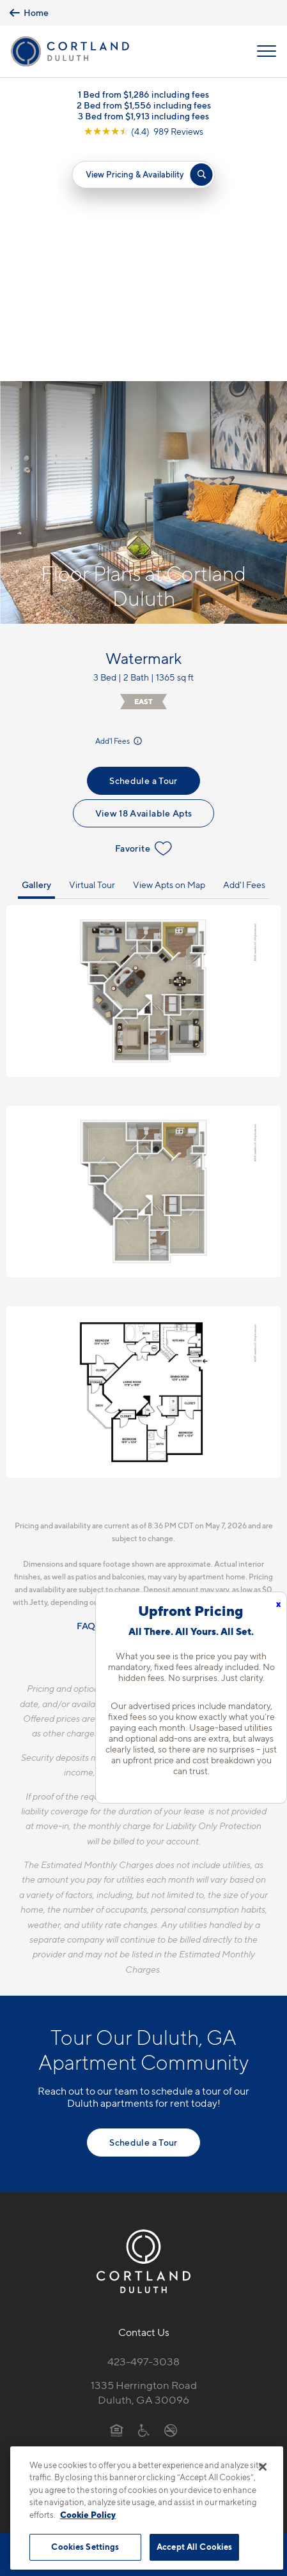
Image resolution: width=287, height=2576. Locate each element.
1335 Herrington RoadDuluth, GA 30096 (144, 2159)
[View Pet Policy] (143, 2224)
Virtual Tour (92, 651)
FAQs (88, 1392)
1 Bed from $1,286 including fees (143, 94)
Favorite (143, 615)
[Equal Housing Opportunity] (116, 2197)
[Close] (263, 2467)
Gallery (36, 651)
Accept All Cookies (194, 2547)
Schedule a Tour (143, 547)
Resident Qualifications (162, 1392)
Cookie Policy (88, 2515)
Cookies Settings (85, 2547)
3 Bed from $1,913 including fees (143, 115)
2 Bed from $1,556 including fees (144, 105)
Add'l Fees (119, 508)
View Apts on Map (169, 651)
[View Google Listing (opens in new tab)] (143, 131)
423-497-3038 (143, 2128)
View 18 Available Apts (143, 580)
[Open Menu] (266, 51)
